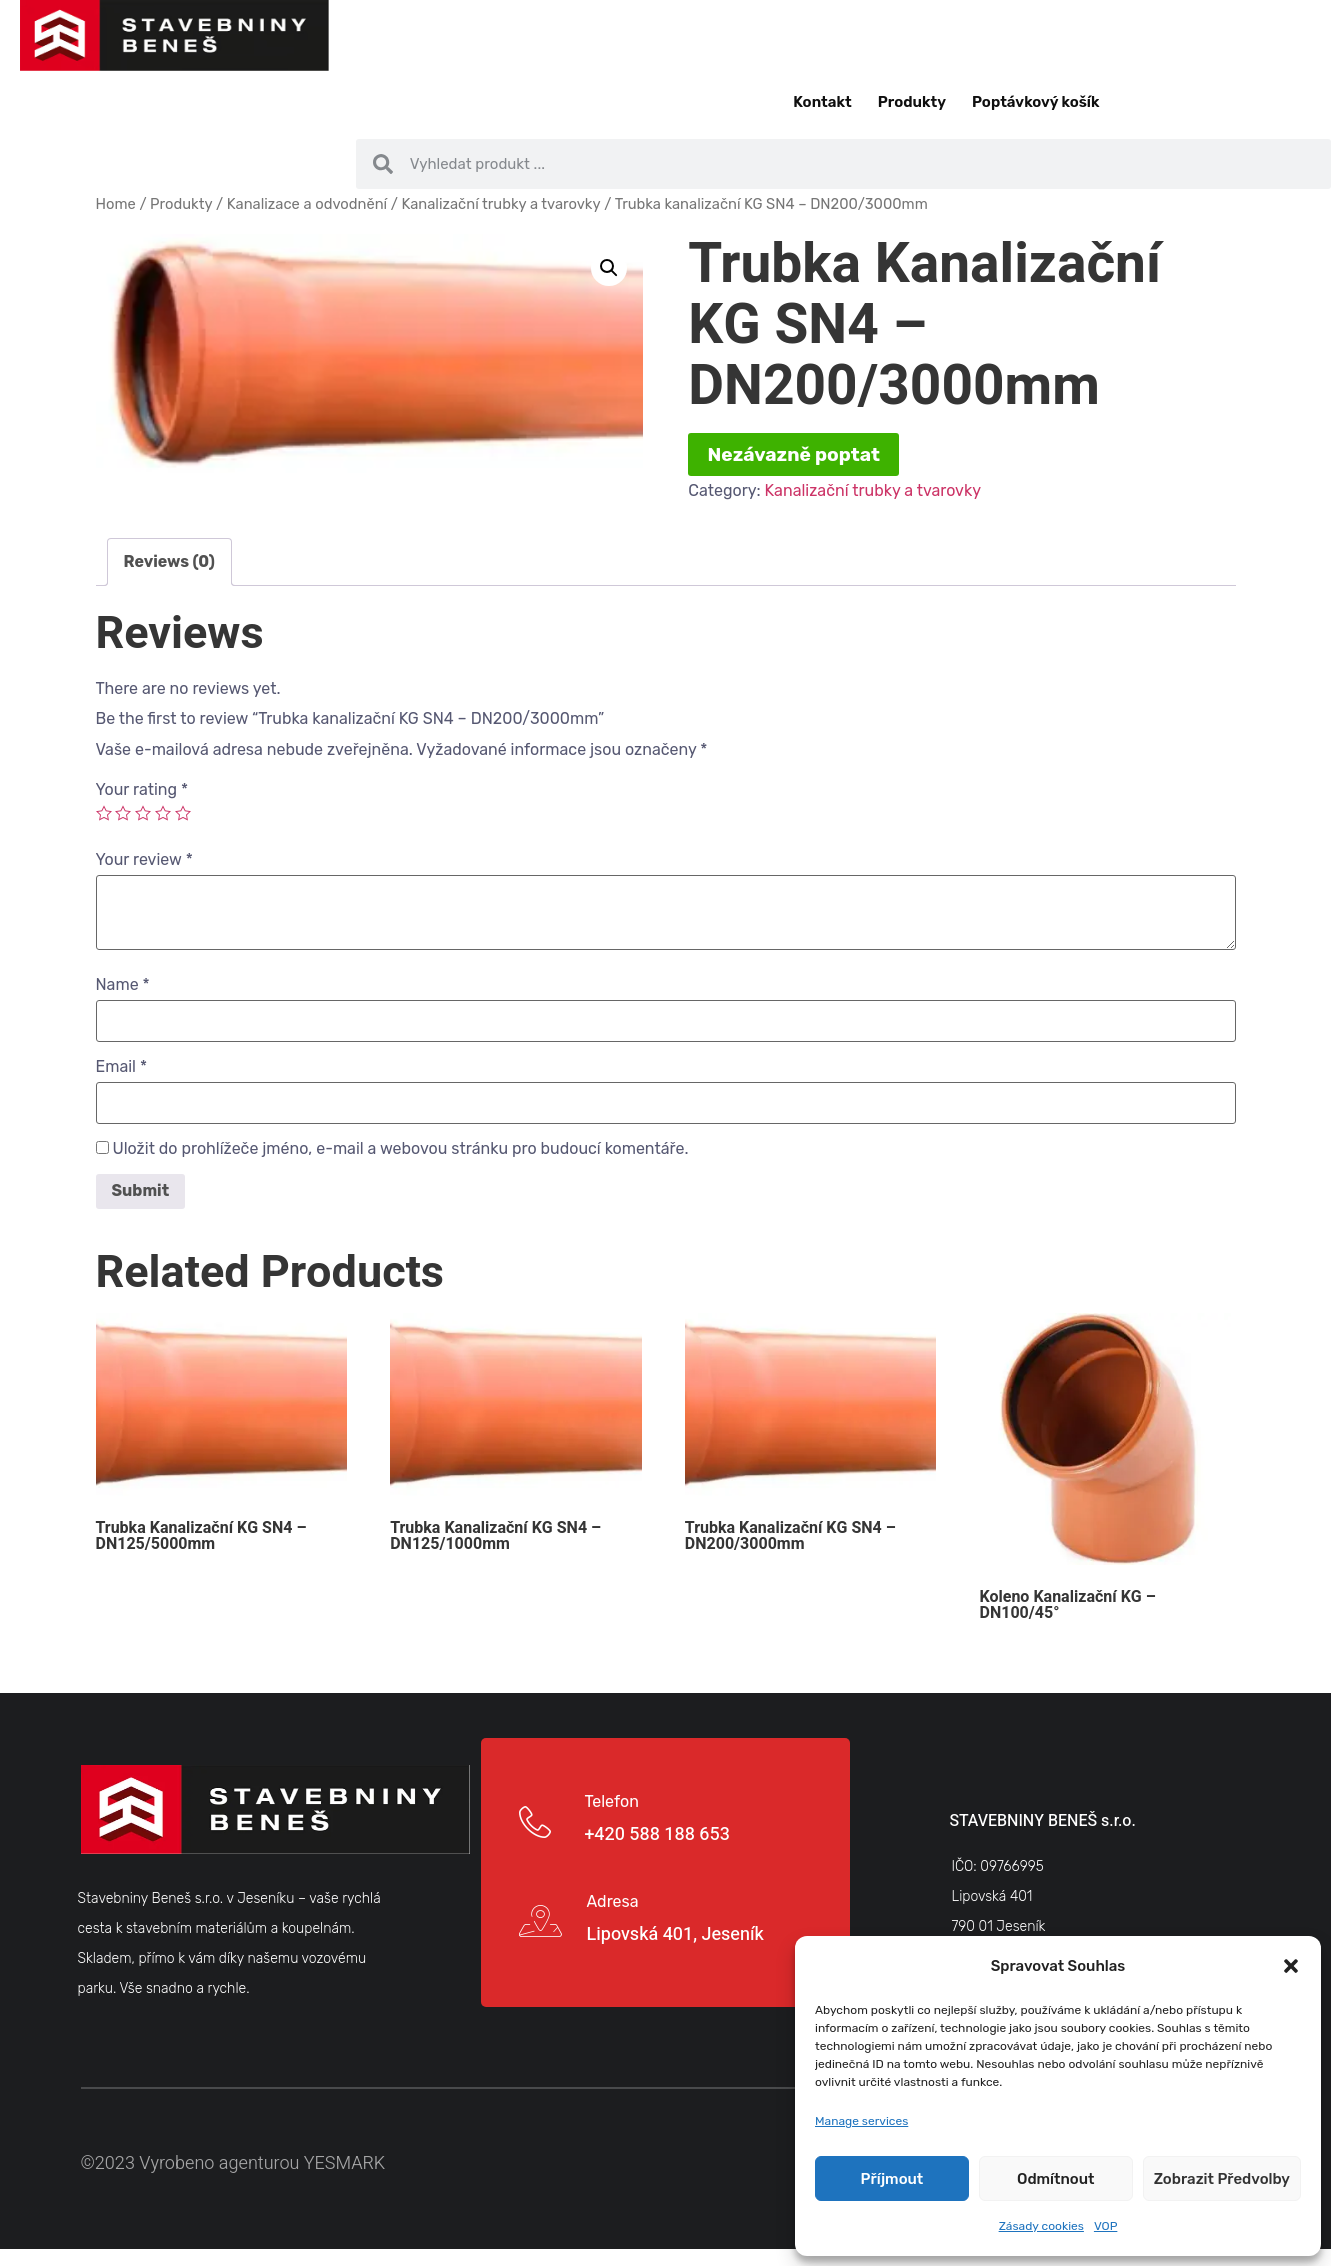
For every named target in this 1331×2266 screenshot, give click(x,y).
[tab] (169, 562)
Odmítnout (1056, 2179)
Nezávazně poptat (794, 454)
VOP (1105, 2226)
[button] (1291, 1966)
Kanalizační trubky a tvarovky (500, 204)
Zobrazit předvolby (1222, 2179)
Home (116, 204)
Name (123, 985)
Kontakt (822, 102)
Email (122, 1067)
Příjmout (892, 2179)
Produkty (912, 102)
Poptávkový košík (1036, 102)
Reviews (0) (169, 561)
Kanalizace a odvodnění (307, 204)
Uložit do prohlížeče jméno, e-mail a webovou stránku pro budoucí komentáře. (400, 1149)
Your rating (142, 790)
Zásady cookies (1041, 2226)
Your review (144, 860)
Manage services (861, 2121)
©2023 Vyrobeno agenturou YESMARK (233, 2163)
